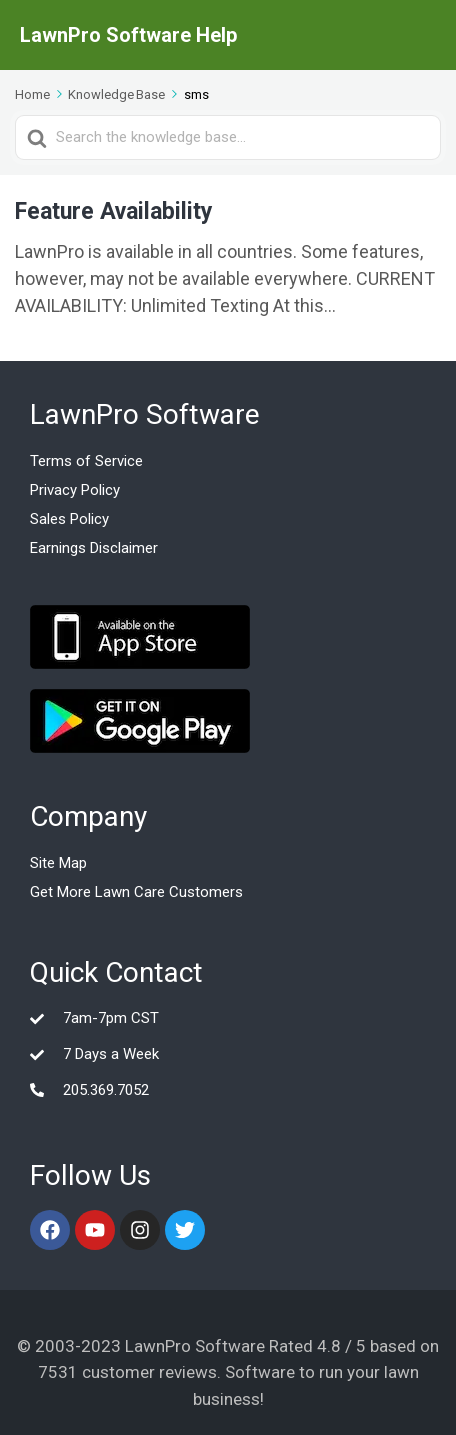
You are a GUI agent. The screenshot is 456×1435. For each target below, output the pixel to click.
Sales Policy (69, 519)
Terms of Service (86, 461)
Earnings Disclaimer (94, 548)
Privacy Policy (75, 490)
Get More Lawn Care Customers (136, 892)
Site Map (58, 863)
